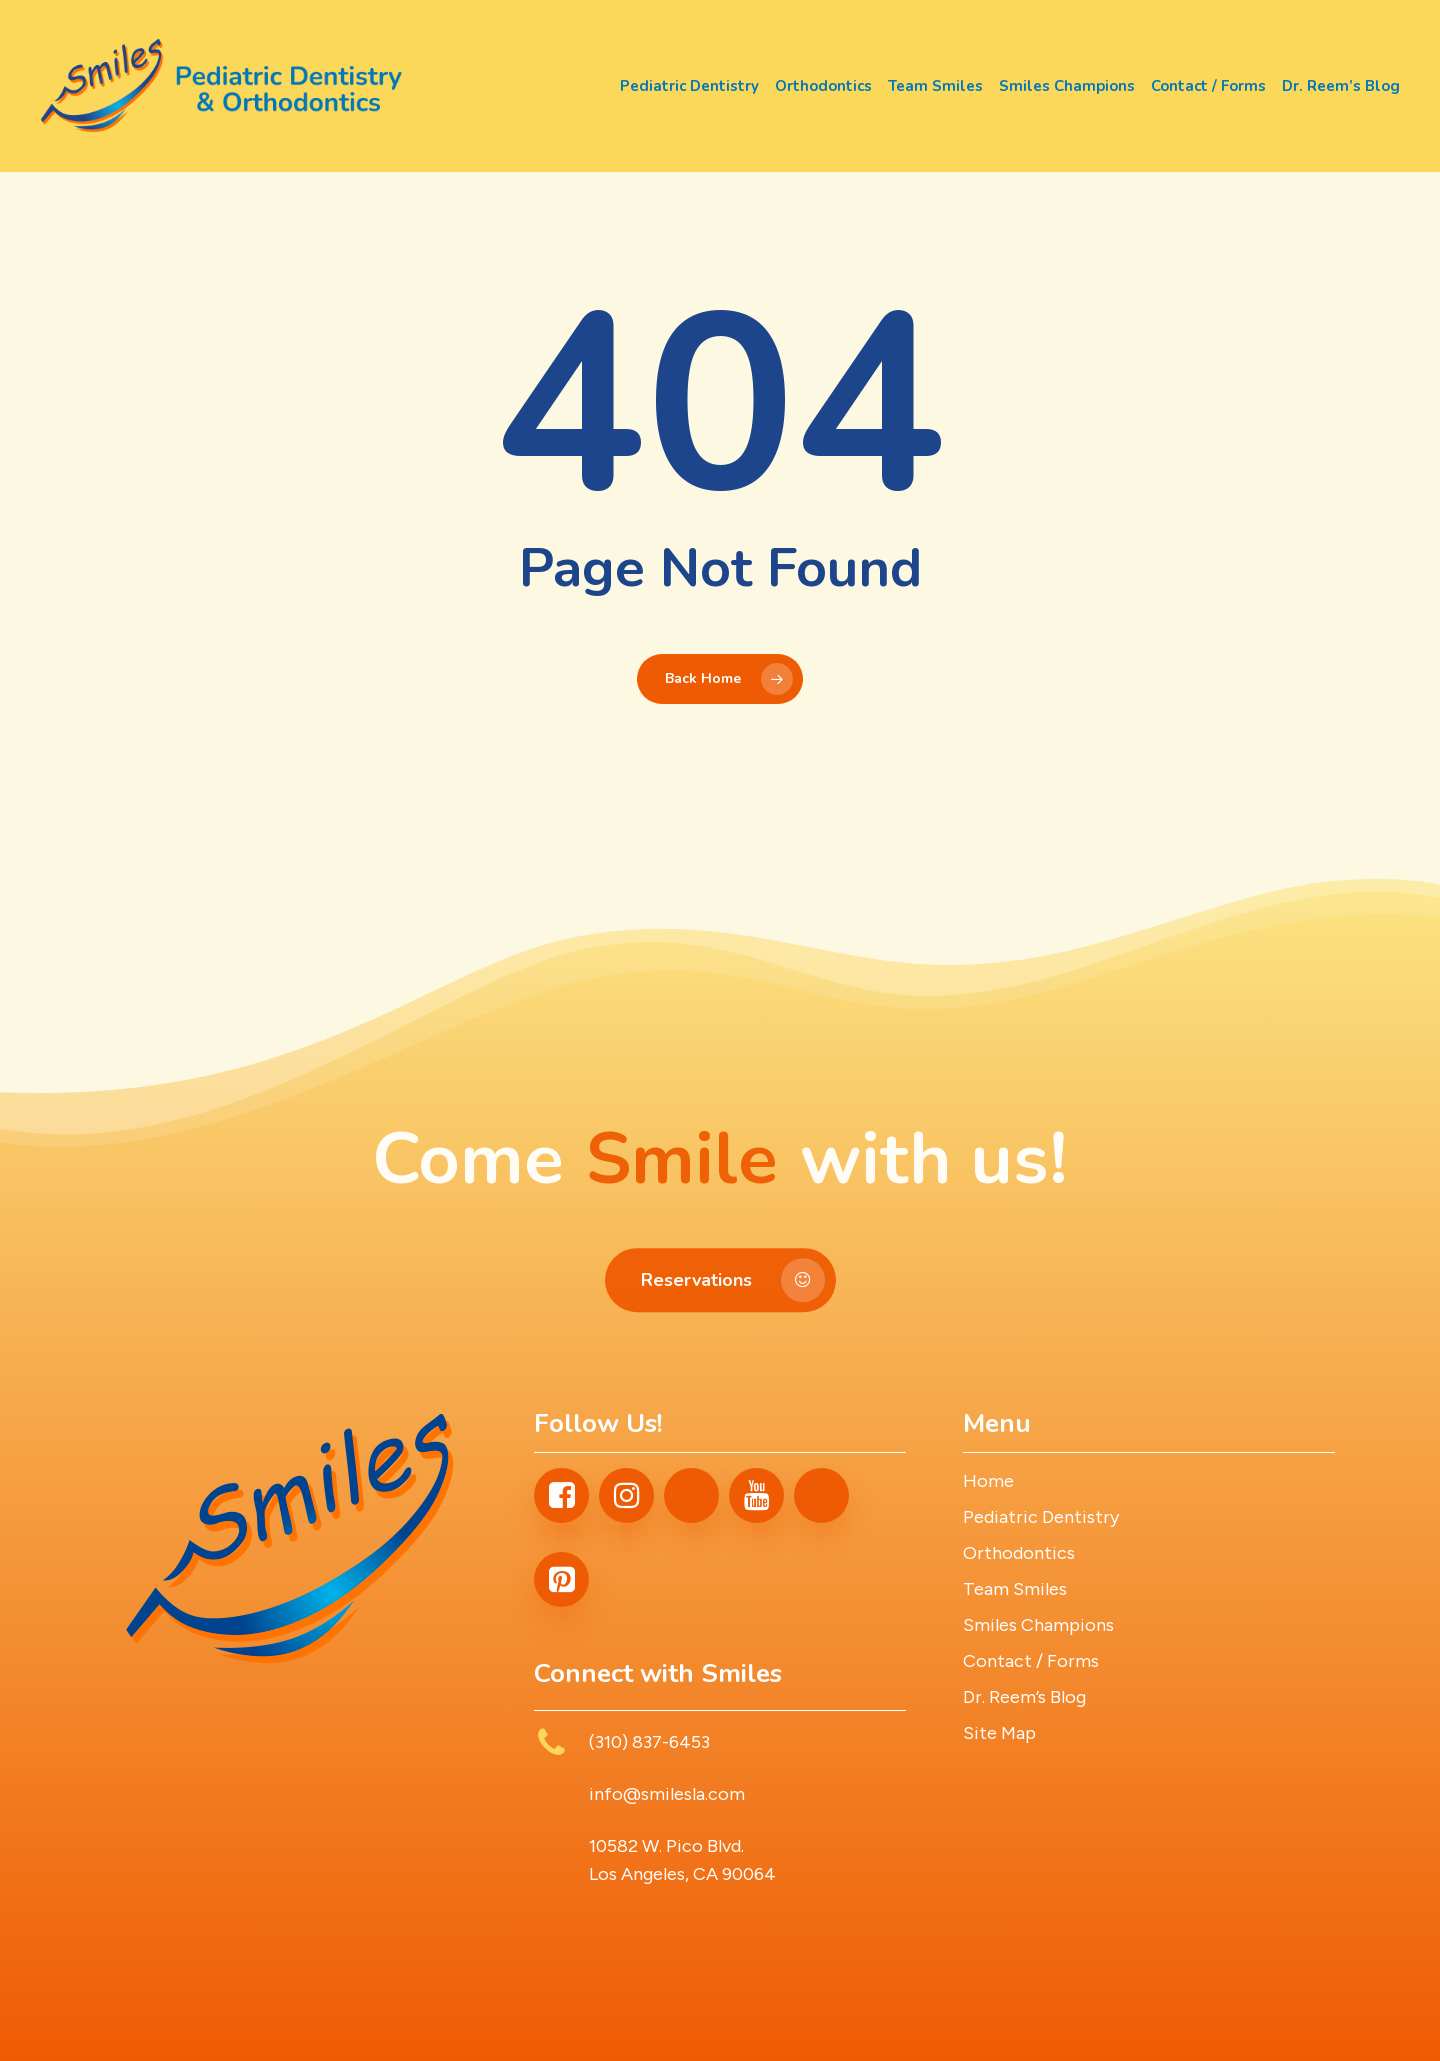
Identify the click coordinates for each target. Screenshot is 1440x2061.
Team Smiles (1015, 1589)
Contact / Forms (1031, 1661)
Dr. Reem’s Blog (1024, 1697)
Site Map (999, 1733)
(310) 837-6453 (649, 1742)
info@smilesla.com (667, 1794)
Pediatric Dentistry (1041, 1517)
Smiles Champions (1038, 1625)
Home (988, 1481)
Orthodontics (1019, 1553)
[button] (720, 1324)
